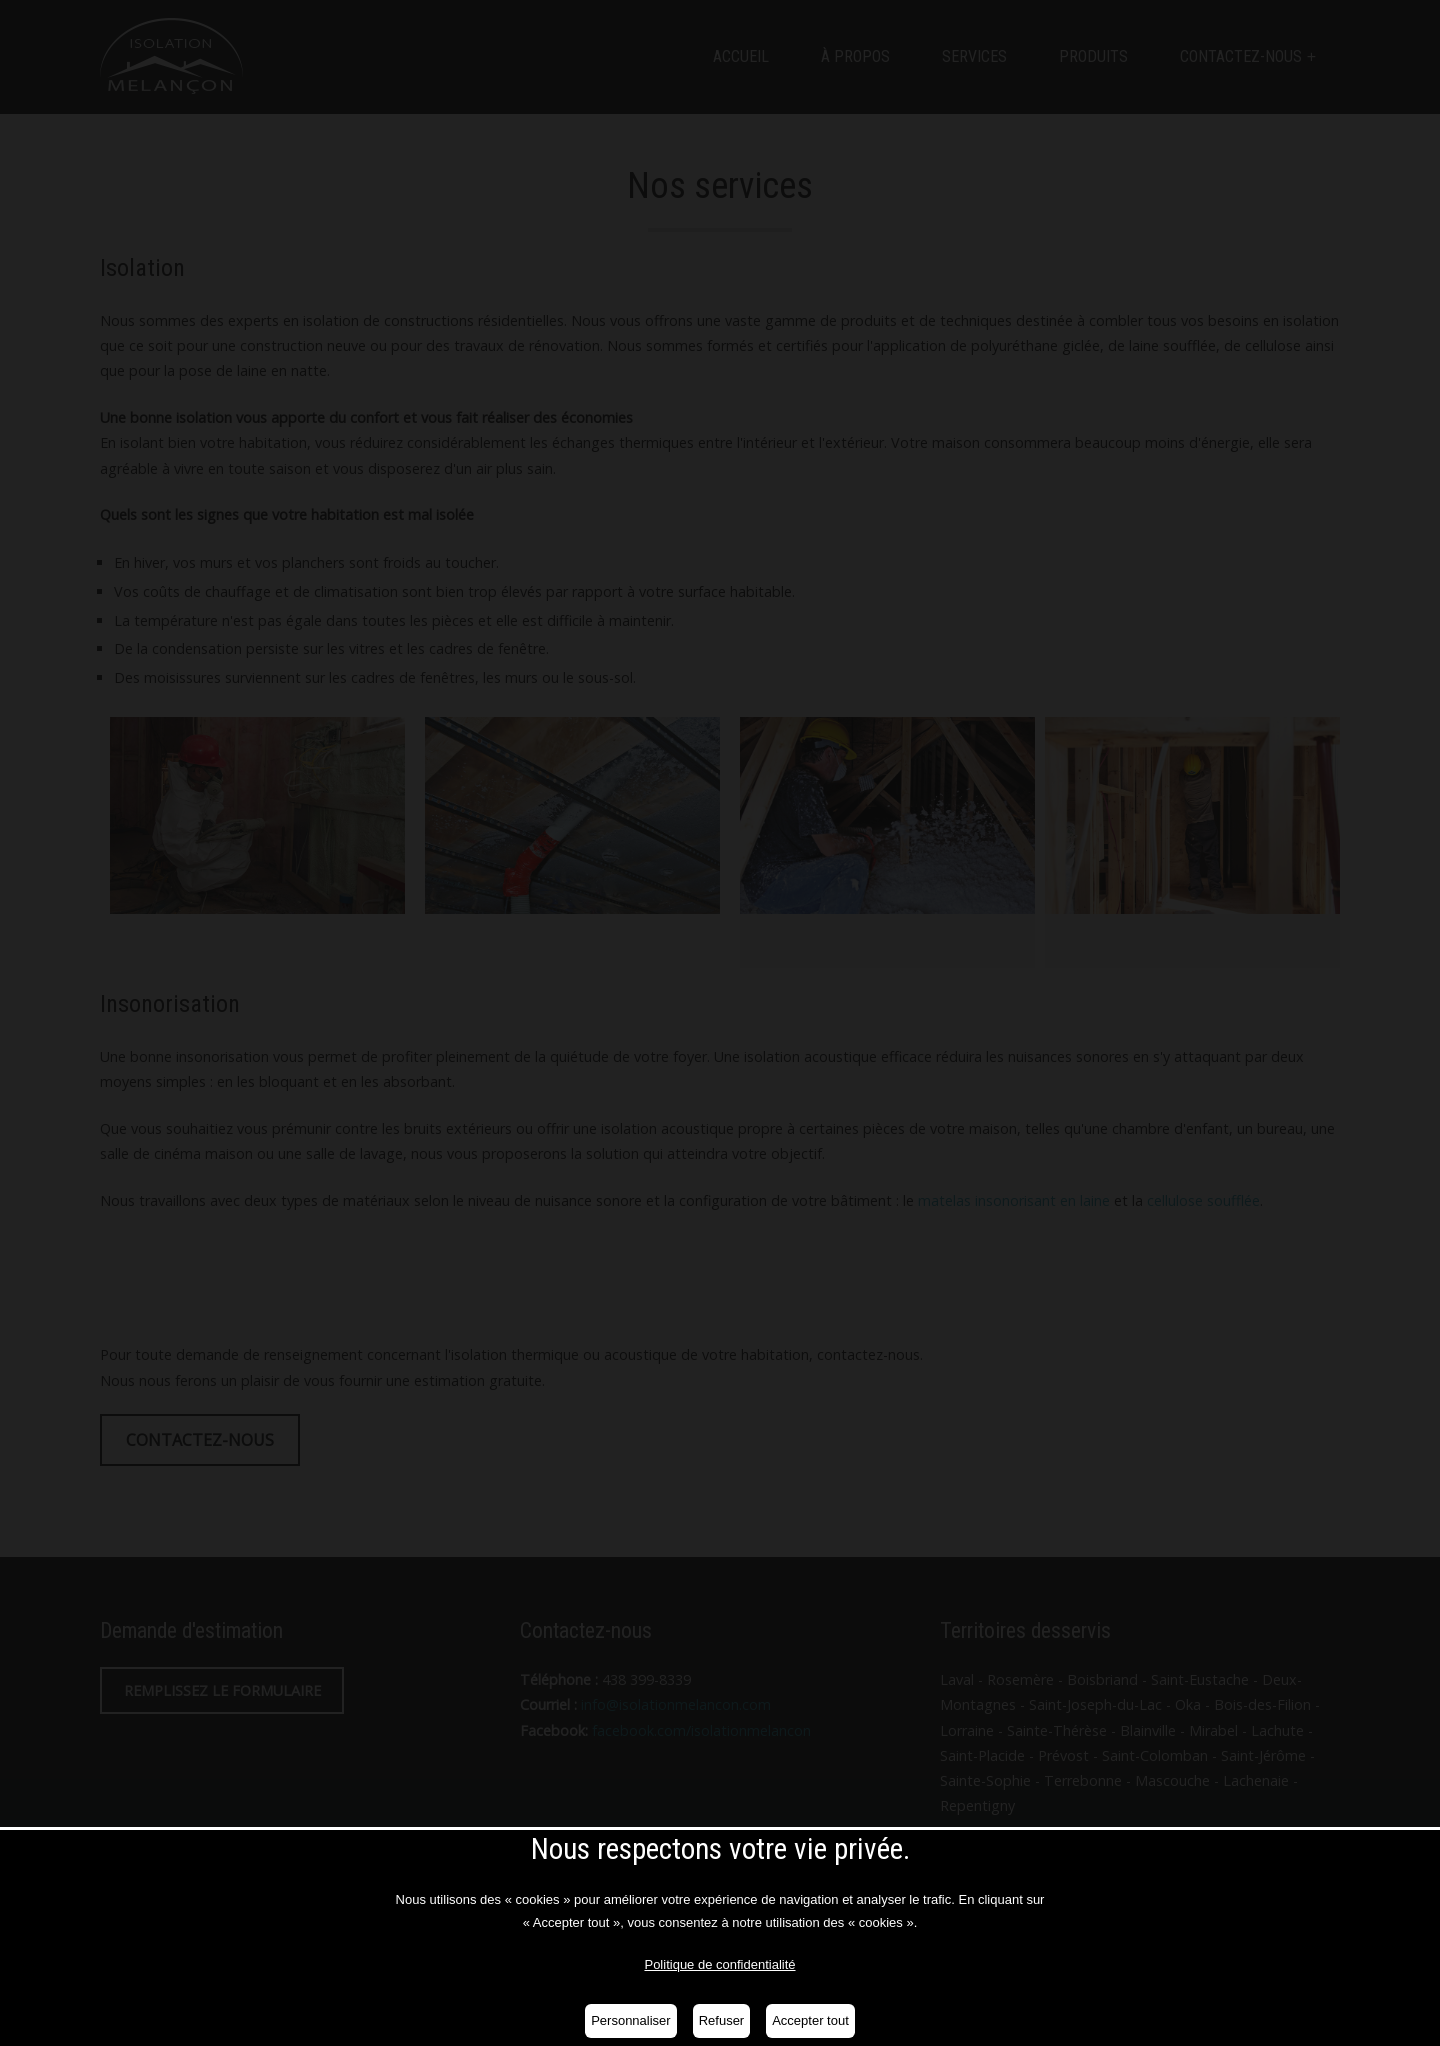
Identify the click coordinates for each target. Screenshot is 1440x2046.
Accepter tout (810, 2020)
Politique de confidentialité (719, 1964)
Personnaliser (631, 2020)
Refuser (722, 2020)
